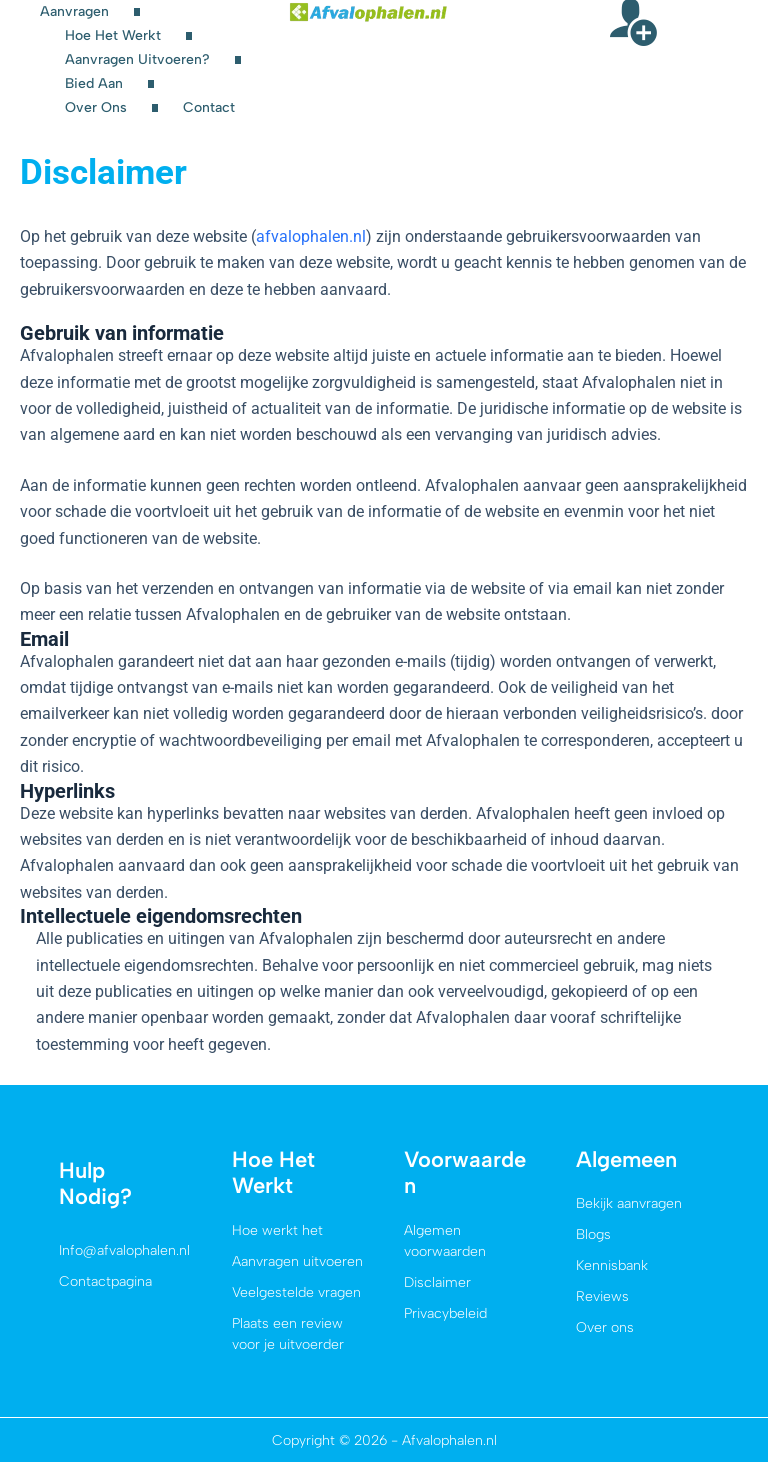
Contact (209, 107)
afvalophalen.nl (311, 236)
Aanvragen (74, 11)
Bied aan (94, 83)
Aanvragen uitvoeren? (137, 59)
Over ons (96, 107)
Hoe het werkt (113, 35)
